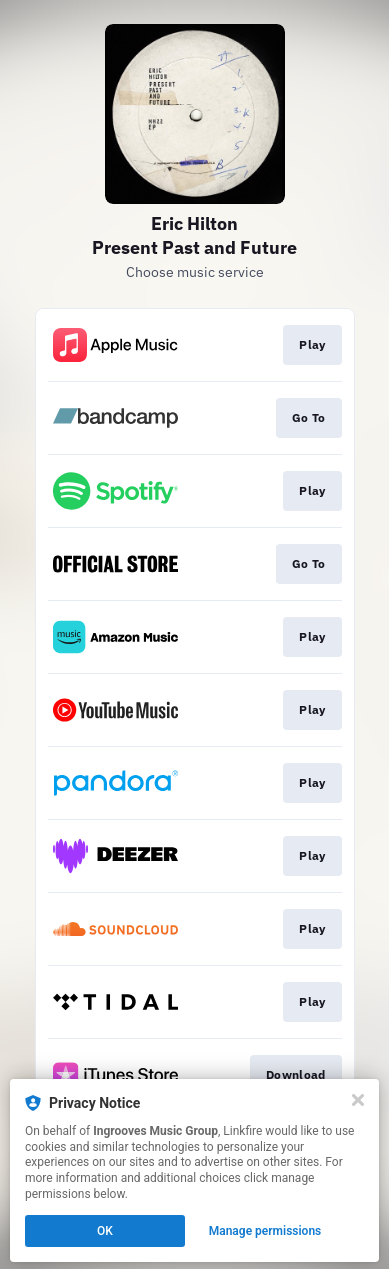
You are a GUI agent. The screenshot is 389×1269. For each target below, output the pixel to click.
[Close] (358, 1100)
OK (105, 1231)
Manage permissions (265, 1231)
